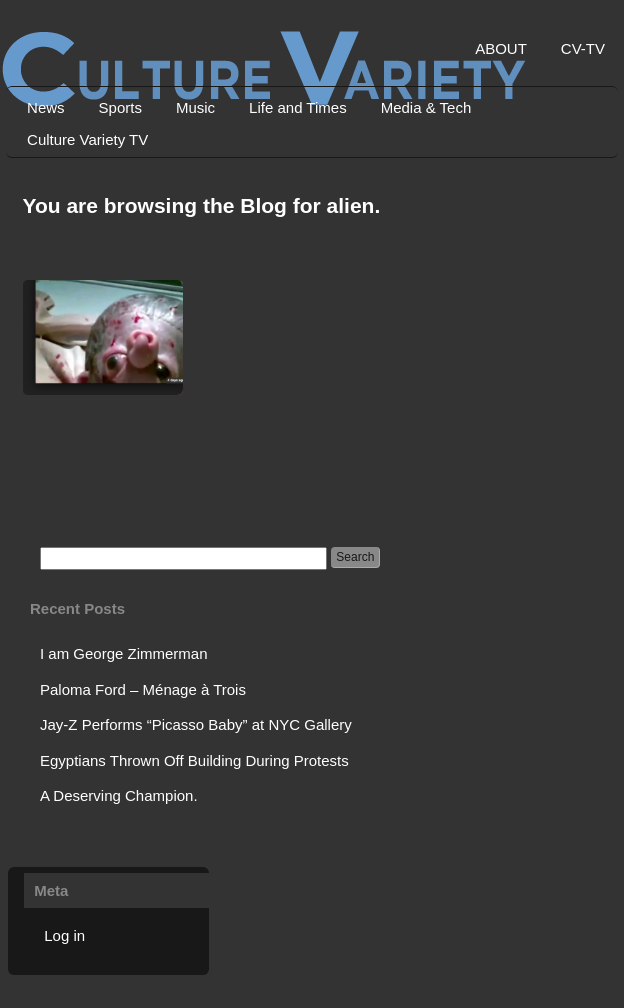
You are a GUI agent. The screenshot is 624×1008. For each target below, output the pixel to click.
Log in (64, 935)
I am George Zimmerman (124, 653)
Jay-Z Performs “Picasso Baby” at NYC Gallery (196, 724)
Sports (120, 107)
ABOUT (501, 48)
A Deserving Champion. (119, 795)
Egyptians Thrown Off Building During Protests (194, 760)
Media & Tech (426, 107)
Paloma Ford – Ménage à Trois (143, 689)
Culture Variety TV (87, 139)
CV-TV (583, 48)
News (46, 107)
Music (195, 107)
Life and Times (298, 107)
